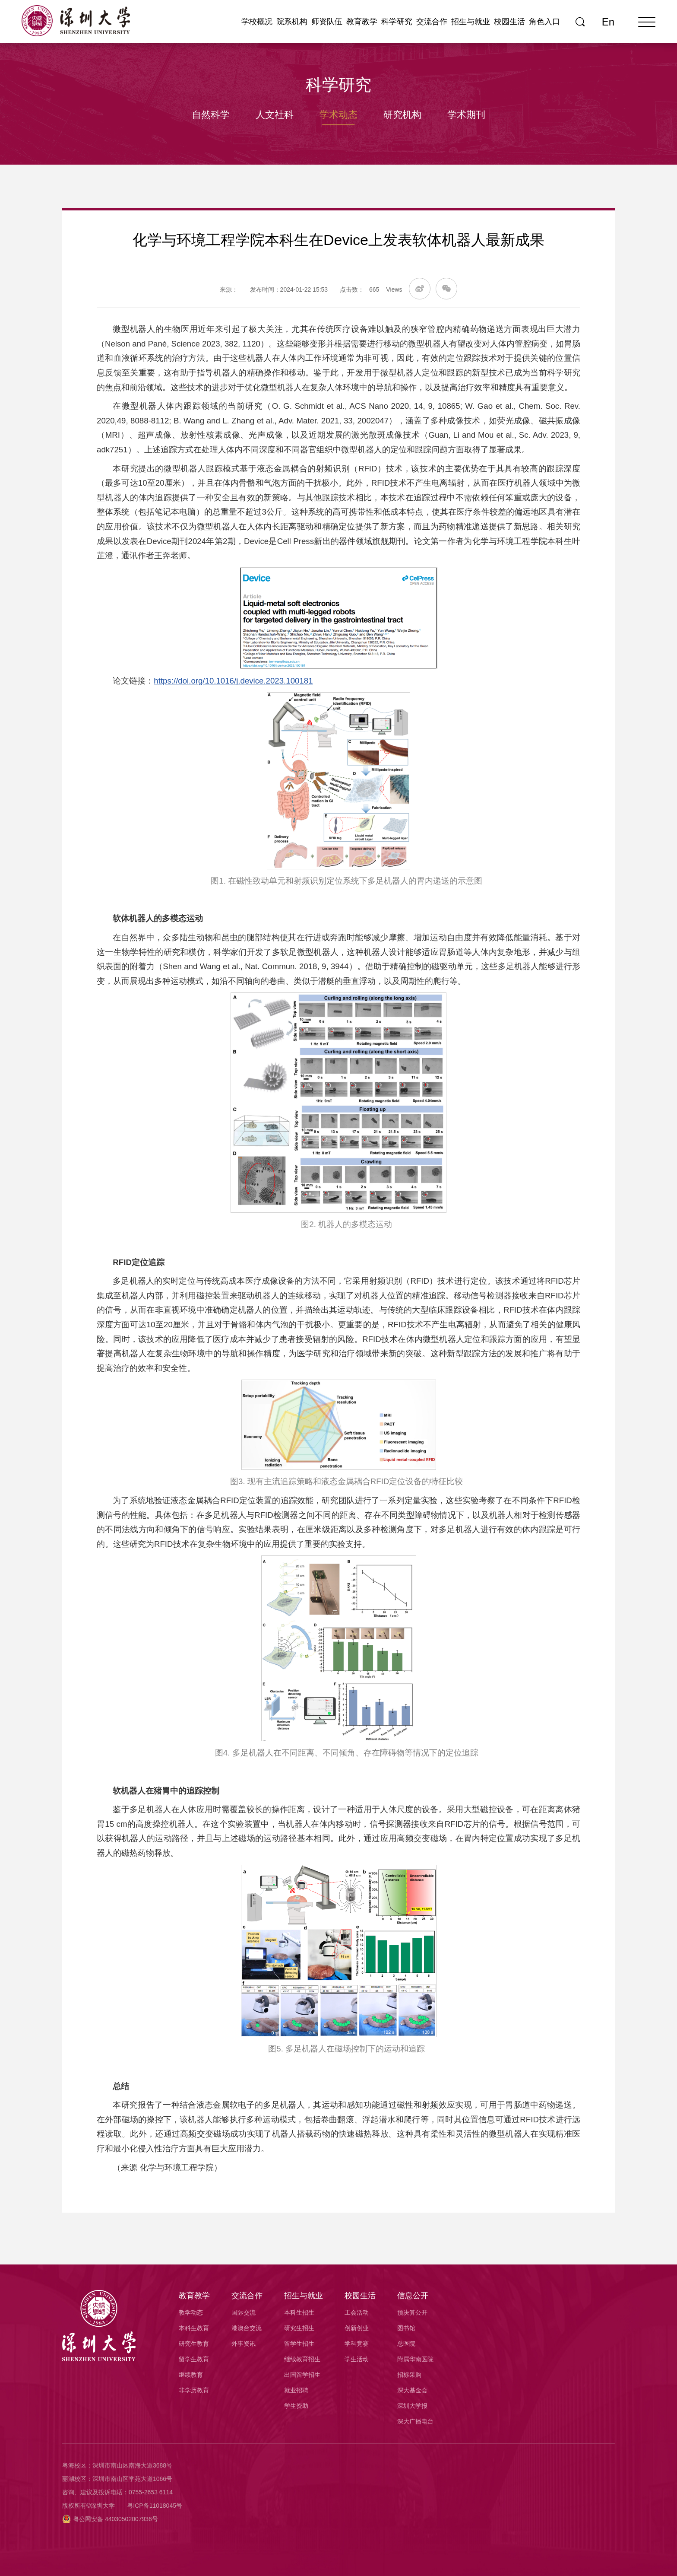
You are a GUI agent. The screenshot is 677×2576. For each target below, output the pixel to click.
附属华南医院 (415, 2359)
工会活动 (357, 2312)
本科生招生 (299, 2312)
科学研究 (396, 21)
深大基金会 (412, 2390)
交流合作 (431, 21)
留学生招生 (299, 2343)
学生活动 (357, 2359)
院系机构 (291, 21)
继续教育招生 (302, 2359)
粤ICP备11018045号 (154, 2505)
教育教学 (361, 21)
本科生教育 (194, 2328)
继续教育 (191, 2374)
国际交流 (243, 2312)
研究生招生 (299, 2328)
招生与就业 (470, 21)
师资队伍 (326, 21)
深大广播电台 (415, 2421)
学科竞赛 (357, 2343)
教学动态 (191, 2312)
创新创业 (357, 2328)
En (608, 22)
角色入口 (544, 21)
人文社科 (275, 114)
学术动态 (338, 114)
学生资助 (296, 2405)
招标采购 (409, 2374)
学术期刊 (466, 114)
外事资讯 (243, 2343)
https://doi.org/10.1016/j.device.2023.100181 (233, 680)
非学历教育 (194, 2390)
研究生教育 (194, 2343)
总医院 (406, 2343)
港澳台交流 (246, 2328)
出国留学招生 (302, 2374)
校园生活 (509, 21)
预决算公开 (412, 2312)
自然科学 (211, 114)
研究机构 (402, 114)
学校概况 (256, 21)
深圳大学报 (412, 2405)
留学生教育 (194, 2359)
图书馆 (406, 2328)
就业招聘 (296, 2390)
